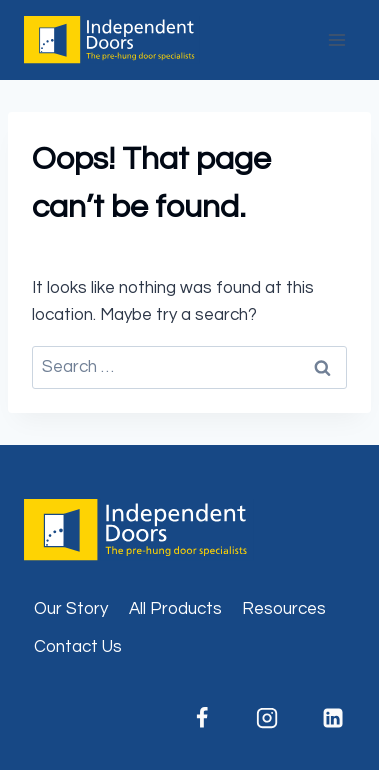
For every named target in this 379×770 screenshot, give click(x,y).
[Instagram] (267, 718)
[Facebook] (202, 718)
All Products (175, 609)
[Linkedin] (333, 718)
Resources (284, 609)
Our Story (71, 609)
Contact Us (78, 647)
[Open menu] (336, 39)
